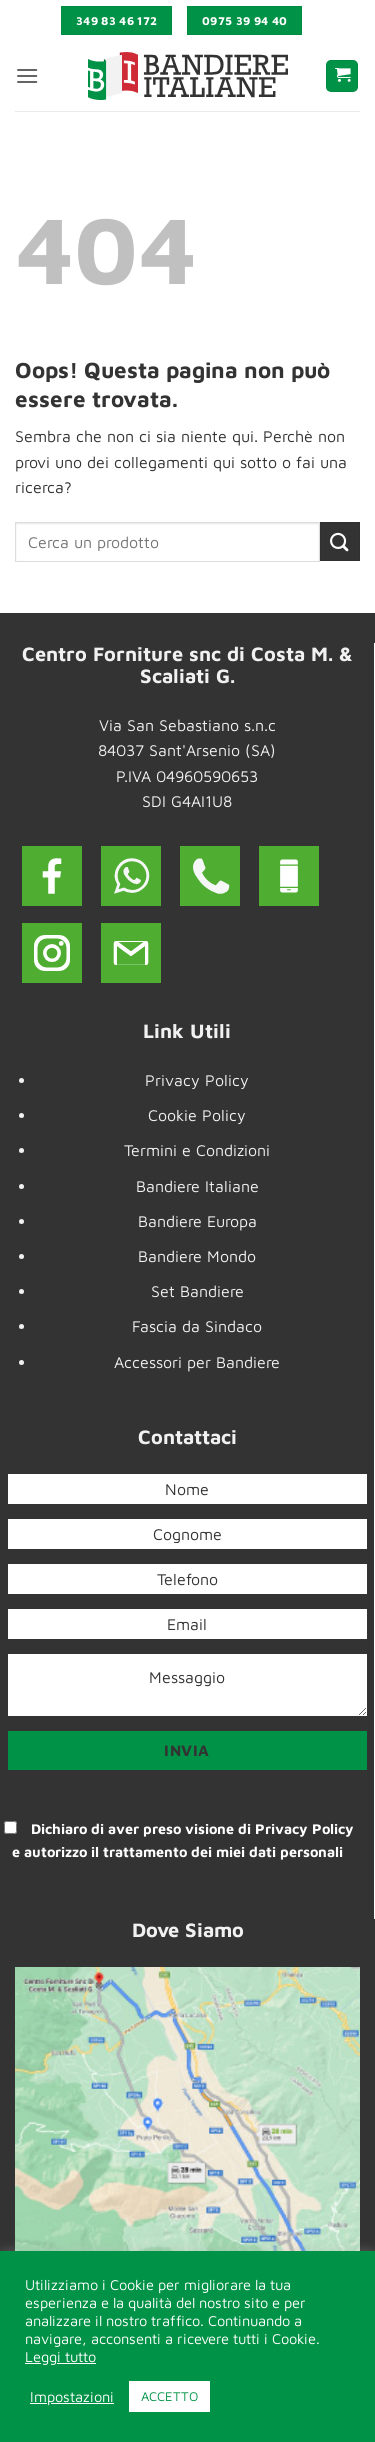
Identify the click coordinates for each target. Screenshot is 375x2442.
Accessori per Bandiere (197, 1362)
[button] (27, 75)
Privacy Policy (197, 1080)
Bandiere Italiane (197, 1186)
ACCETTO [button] (169, 2396)
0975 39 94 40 (245, 20)
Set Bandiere (197, 1291)
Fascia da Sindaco (197, 1326)
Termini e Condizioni (197, 1150)
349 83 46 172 (117, 20)
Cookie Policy (197, 1115)
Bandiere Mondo (197, 1256)
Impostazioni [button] (72, 2396)
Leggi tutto (60, 2356)
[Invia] (340, 541)
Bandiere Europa (197, 1221)
